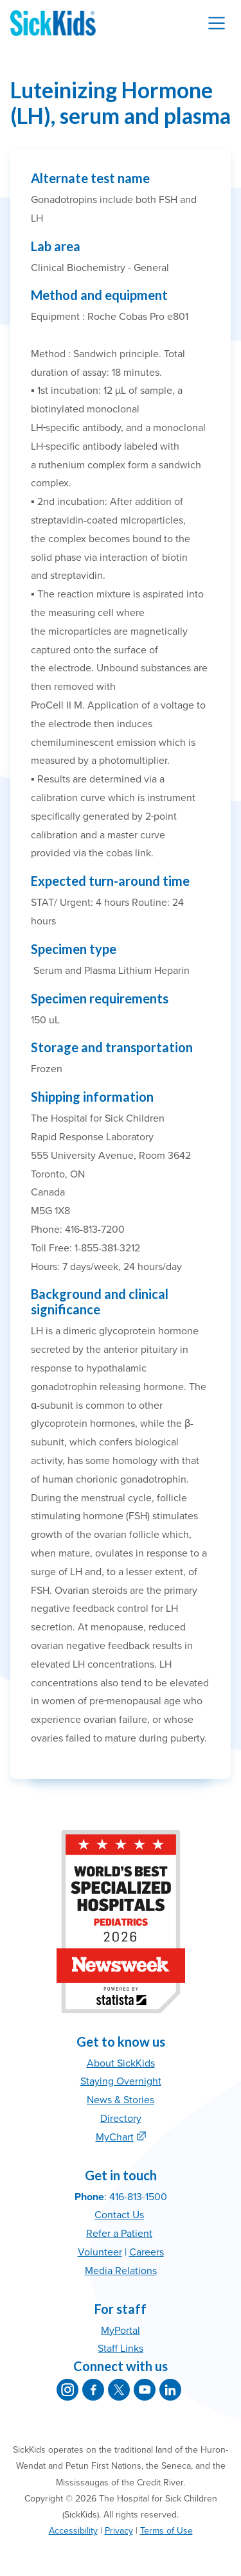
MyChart (115, 2137)
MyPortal (120, 2330)
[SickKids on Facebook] (93, 2390)
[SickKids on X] (119, 2390)
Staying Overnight (120, 2081)
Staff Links (120, 2348)
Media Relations (121, 2270)
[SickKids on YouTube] (145, 2390)
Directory (120, 2118)
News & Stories (120, 2100)
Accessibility (73, 2530)
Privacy (119, 2530)
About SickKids (121, 2063)
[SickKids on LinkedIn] (170, 2390)
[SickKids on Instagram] (67, 2390)
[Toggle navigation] (216, 23)
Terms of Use (166, 2530)
